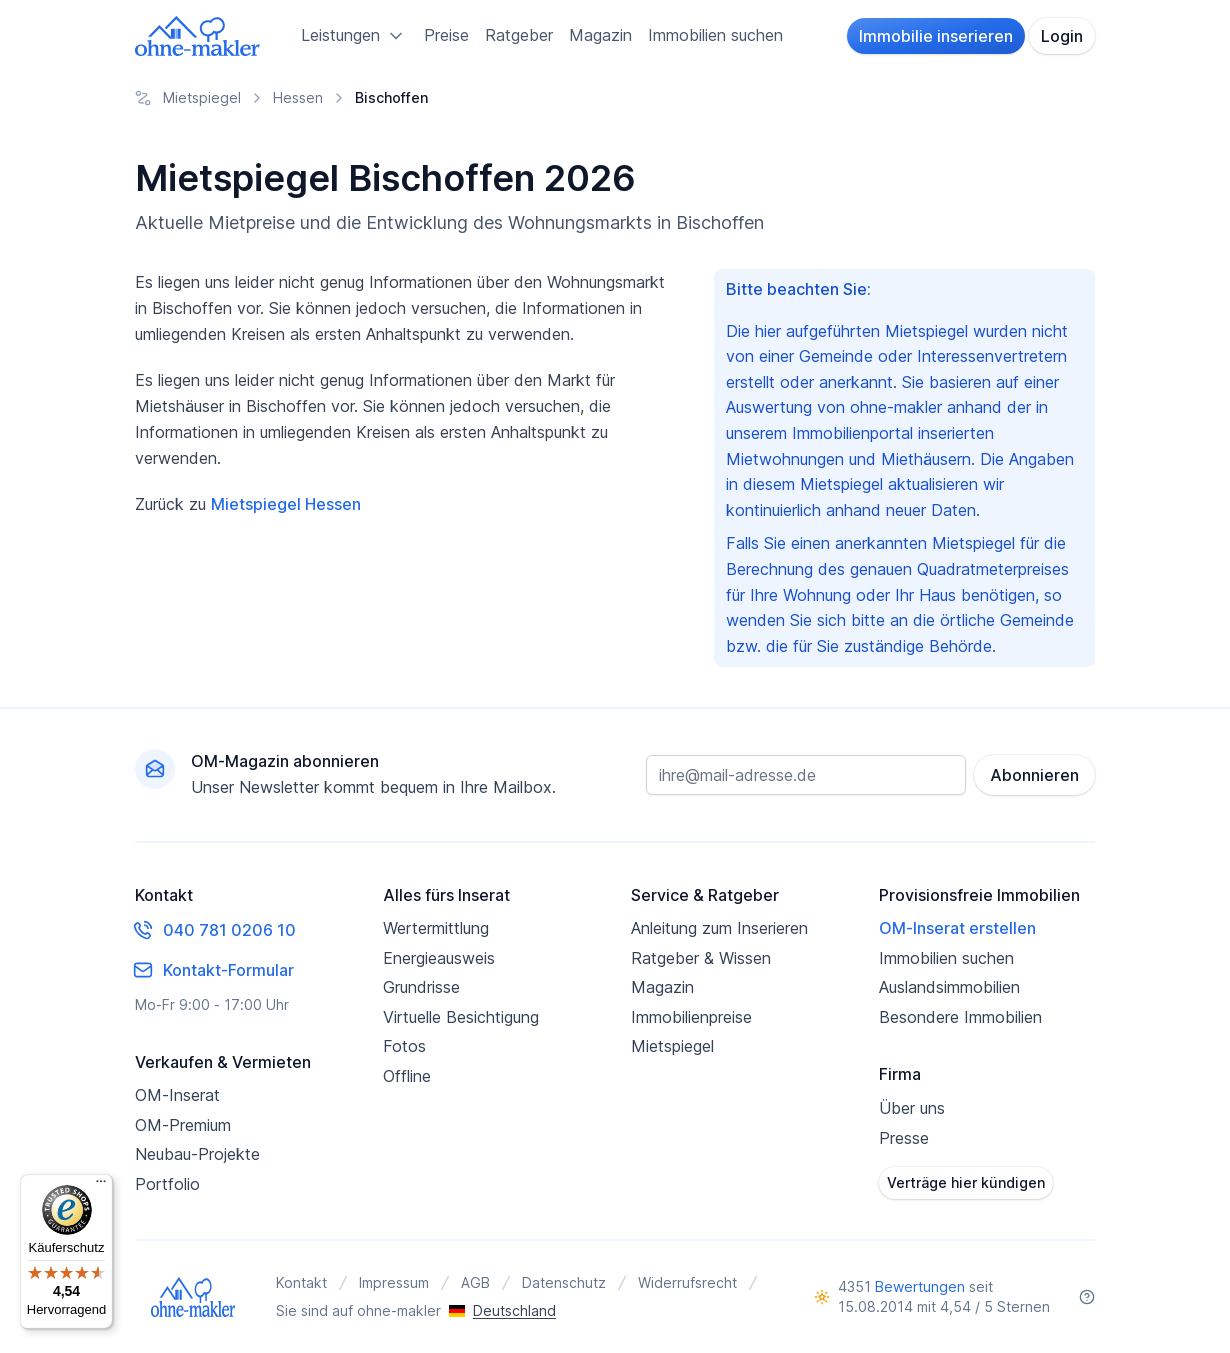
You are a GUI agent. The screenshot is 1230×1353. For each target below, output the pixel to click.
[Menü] (101, 1186)
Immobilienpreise (691, 1017)
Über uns (912, 1108)
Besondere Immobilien (960, 1017)
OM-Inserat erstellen (957, 928)
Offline (407, 1076)
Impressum (394, 1282)
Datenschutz (564, 1282)
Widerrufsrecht (687, 1282)
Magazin (600, 35)
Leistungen (354, 36)
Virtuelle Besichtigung (461, 1017)
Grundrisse (421, 987)
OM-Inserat (177, 1095)
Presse (904, 1138)
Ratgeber (519, 35)
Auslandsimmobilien (949, 987)
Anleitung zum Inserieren (719, 928)
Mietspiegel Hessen (286, 504)
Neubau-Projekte (197, 1154)
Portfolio (167, 1184)
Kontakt (301, 1282)
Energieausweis (439, 958)
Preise (446, 35)
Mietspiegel (672, 1046)
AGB (475, 1282)
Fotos (404, 1046)
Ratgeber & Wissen (701, 958)
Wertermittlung (436, 928)
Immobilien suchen (715, 35)
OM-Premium (183, 1125)
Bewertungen (920, 1286)
